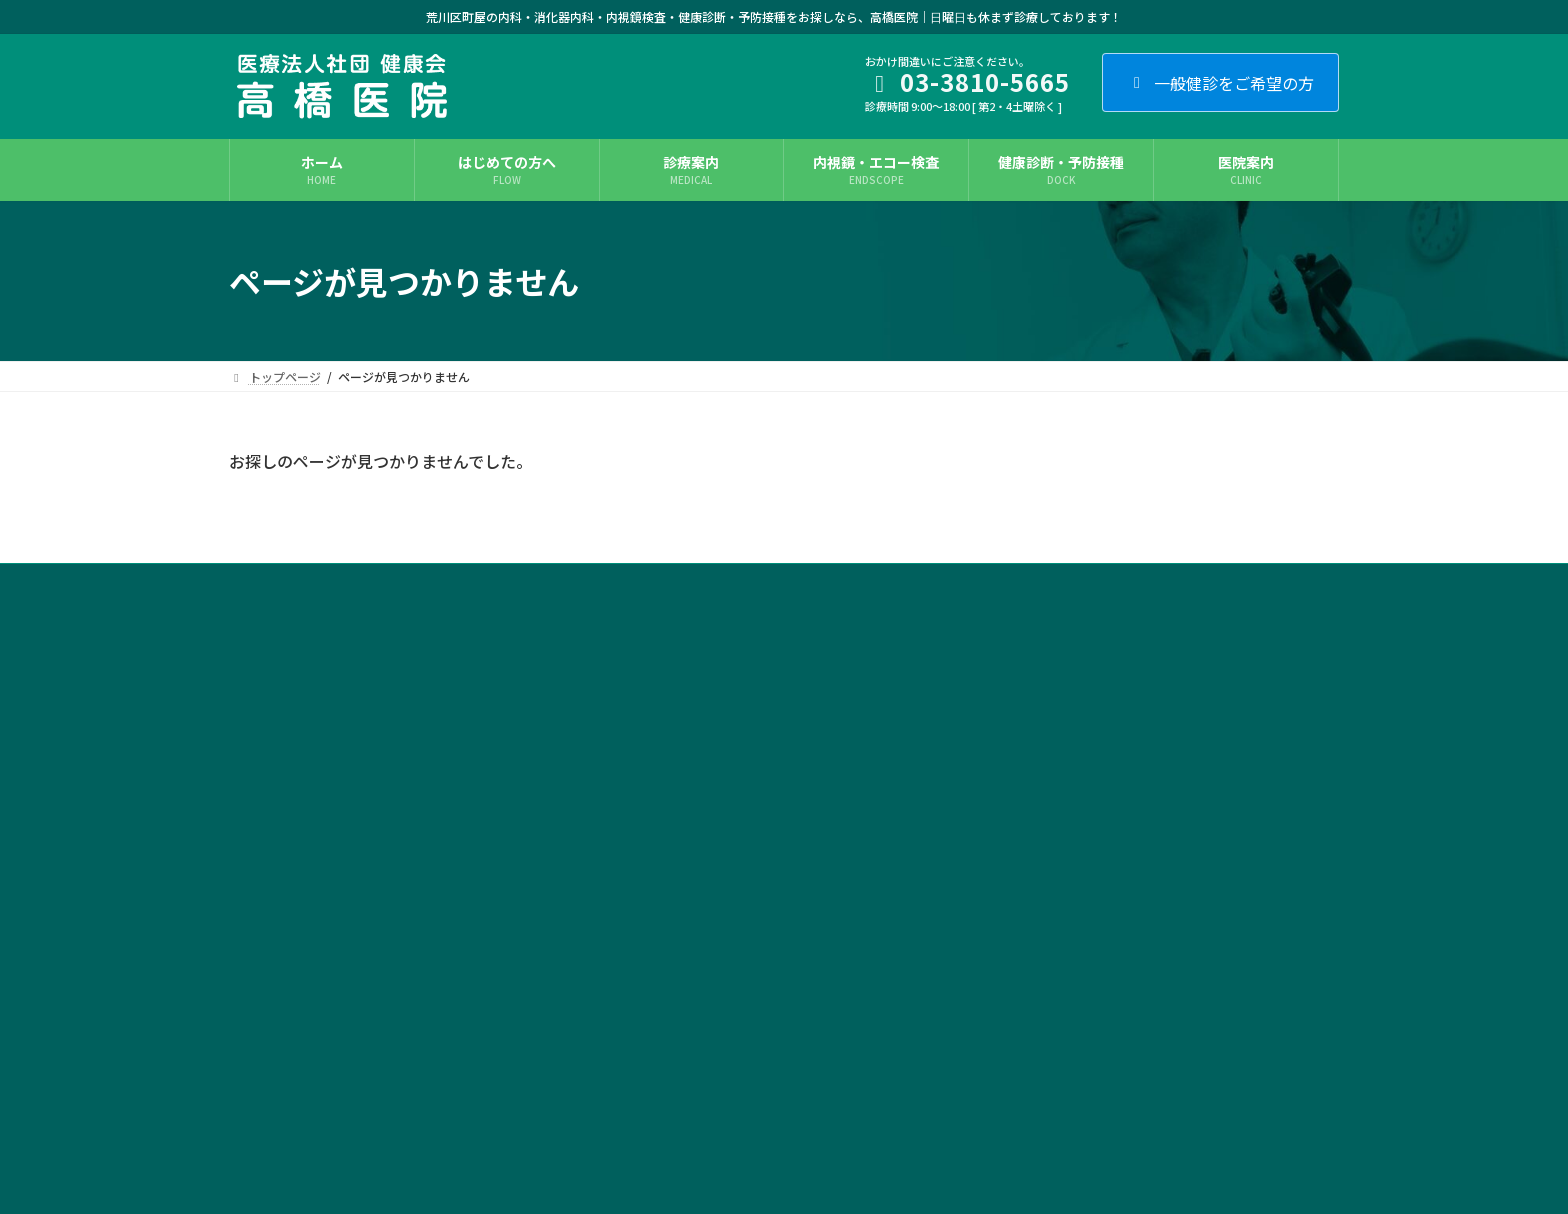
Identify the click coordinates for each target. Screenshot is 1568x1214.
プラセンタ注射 (663, 1009)
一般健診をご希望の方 (1220, 83)
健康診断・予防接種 (675, 1079)
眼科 (633, 974)
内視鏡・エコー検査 (675, 766)
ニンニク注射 (657, 1044)
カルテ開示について (598, 581)
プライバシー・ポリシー (438, 581)
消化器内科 (651, 731)
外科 (633, 870)
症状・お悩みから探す (1061, 731)
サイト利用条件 (290, 581)
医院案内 (1025, 766)
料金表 (639, 1113)
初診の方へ (1031, 696)
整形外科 (645, 905)
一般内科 (645, 696)
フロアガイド (1037, 800)
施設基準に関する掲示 (752, 581)
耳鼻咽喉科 (651, 939)
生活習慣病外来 (663, 800)
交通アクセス (1036, 870)
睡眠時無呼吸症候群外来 (687, 835)
